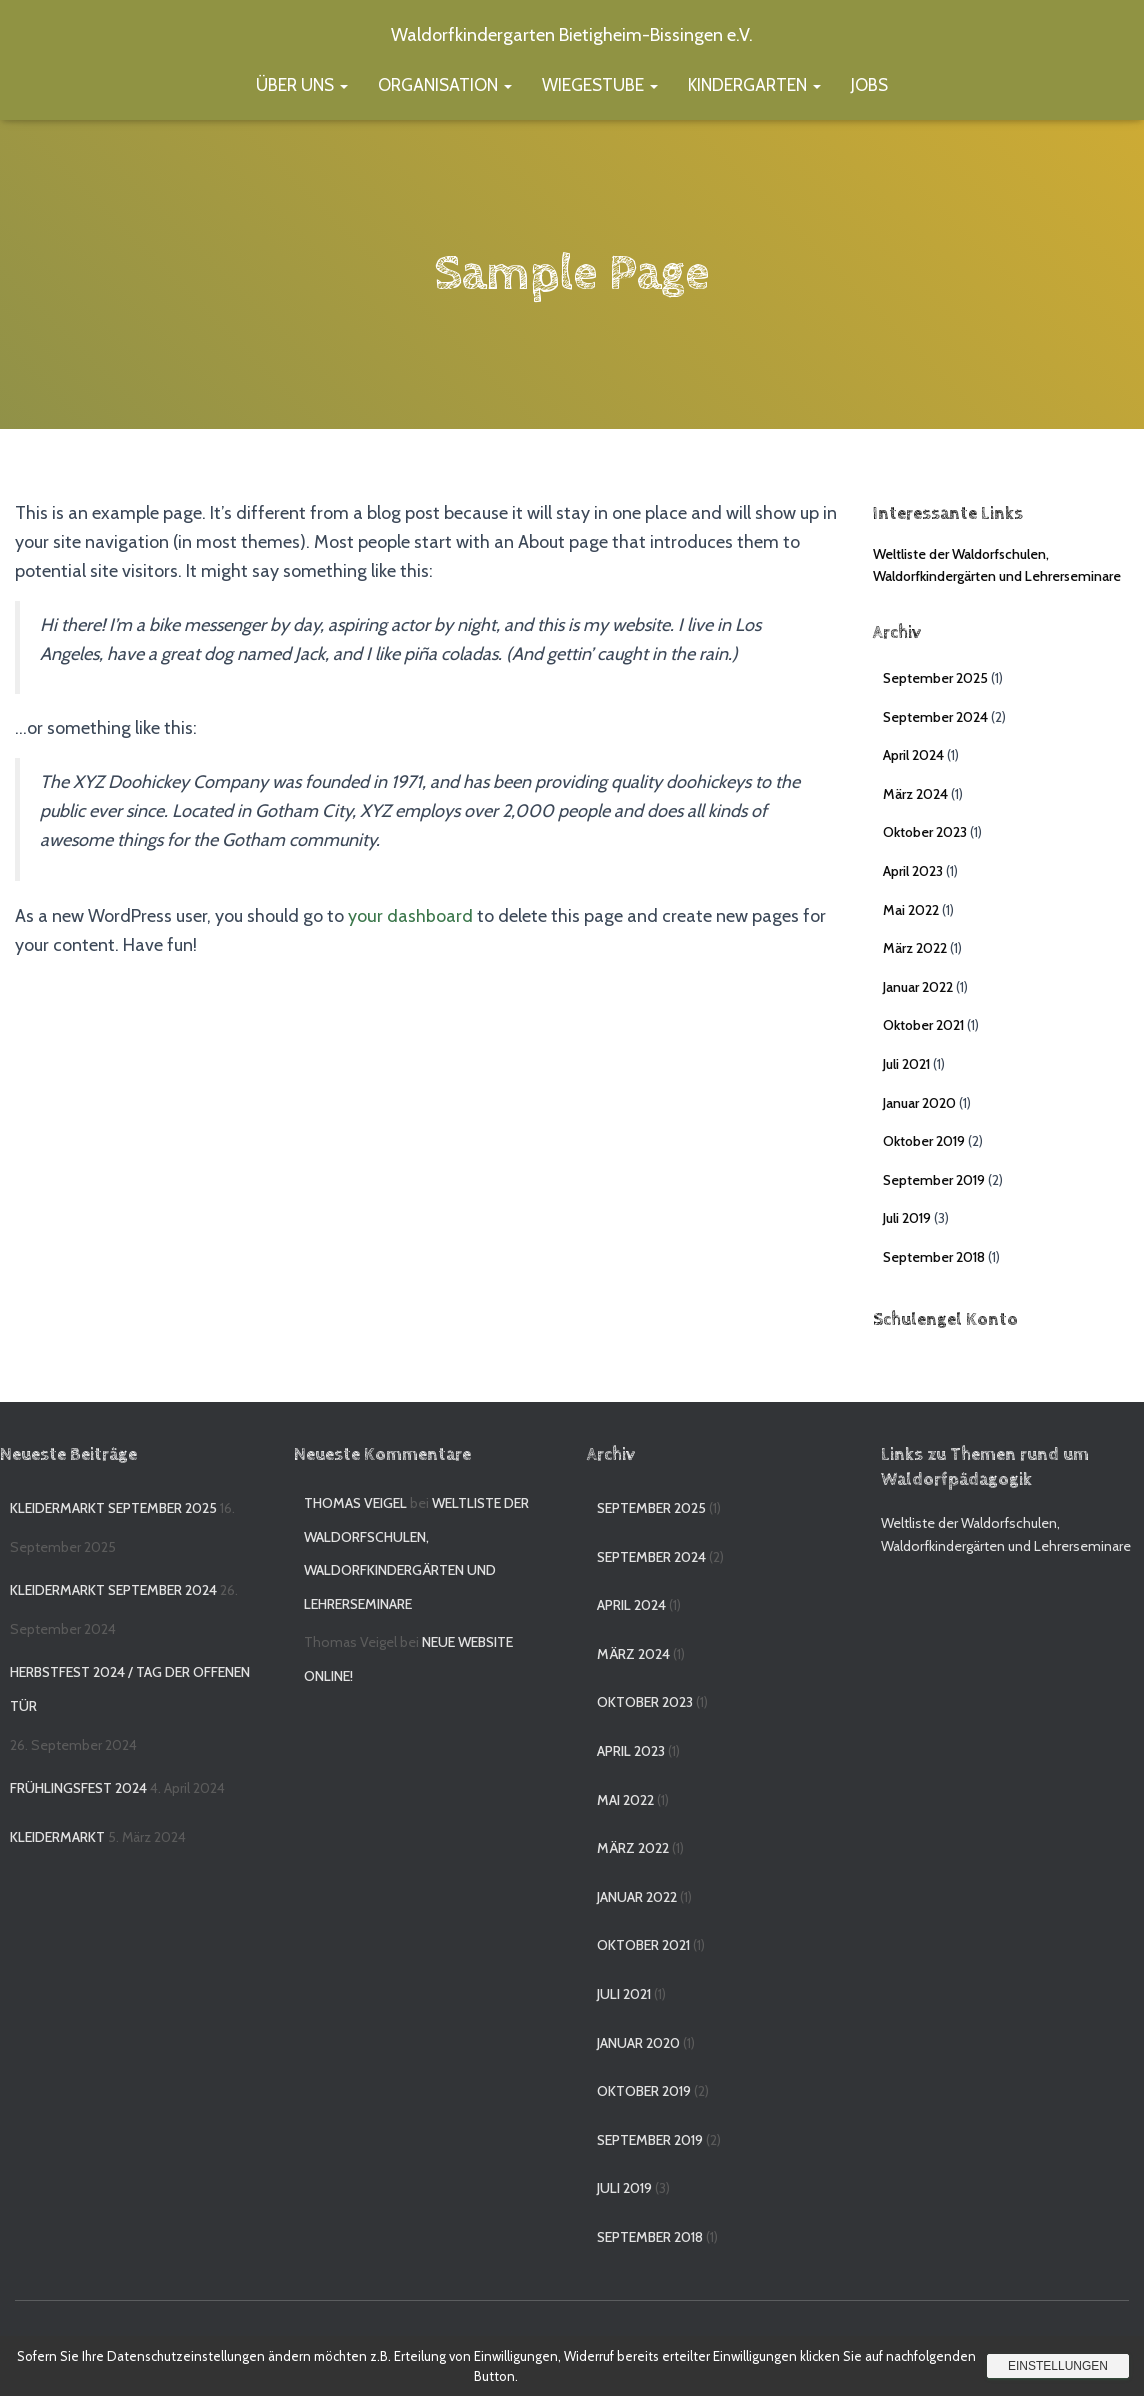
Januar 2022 (918, 987)
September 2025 (935, 678)
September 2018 (934, 1257)
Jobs (869, 85)
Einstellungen (1058, 2366)
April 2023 (913, 871)
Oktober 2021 (923, 1025)
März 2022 (915, 948)
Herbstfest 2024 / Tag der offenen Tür (130, 1689)
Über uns (302, 85)
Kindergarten (754, 85)
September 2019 (934, 1180)
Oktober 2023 (925, 832)
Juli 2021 (906, 1064)
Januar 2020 (919, 1103)
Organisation (445, 85)
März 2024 (915, 794)
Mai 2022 (911, 910)
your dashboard (410, 915)
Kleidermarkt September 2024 (113, 1590)
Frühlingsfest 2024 (78, 1788)
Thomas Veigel (355, 1503)
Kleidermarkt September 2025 (113, 1508)
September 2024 (935, 717)
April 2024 (913, 755)
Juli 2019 (907, 1218)
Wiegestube (600, 85)
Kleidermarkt (57, 1837)
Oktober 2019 (924, 1141)
